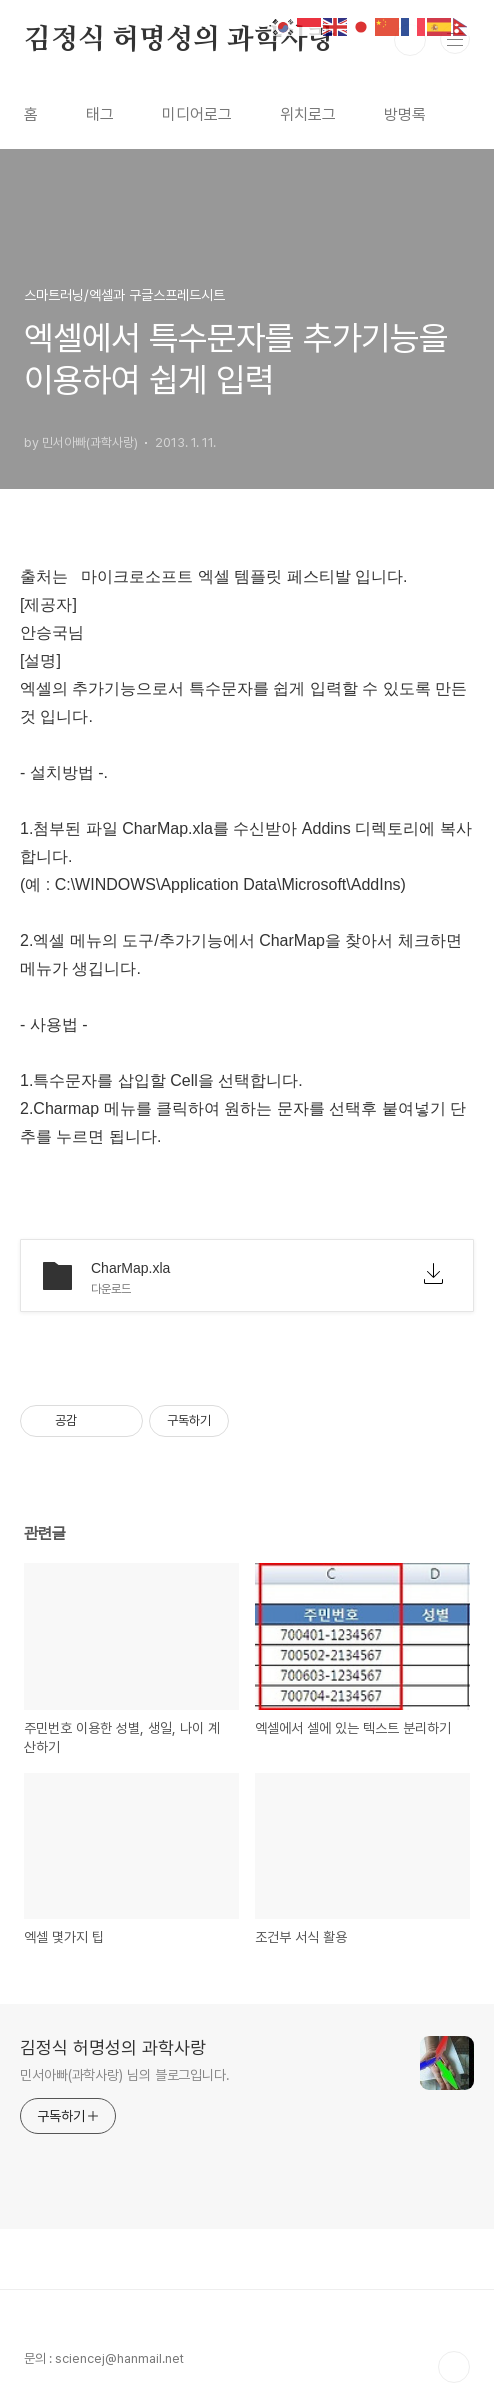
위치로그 (308, 114)
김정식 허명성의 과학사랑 (179, 40)
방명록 (405, 114)
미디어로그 (197, 114)
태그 (100, 114)
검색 (410, 40)
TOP (454, 2367)
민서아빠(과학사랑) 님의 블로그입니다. (125, 2075)
